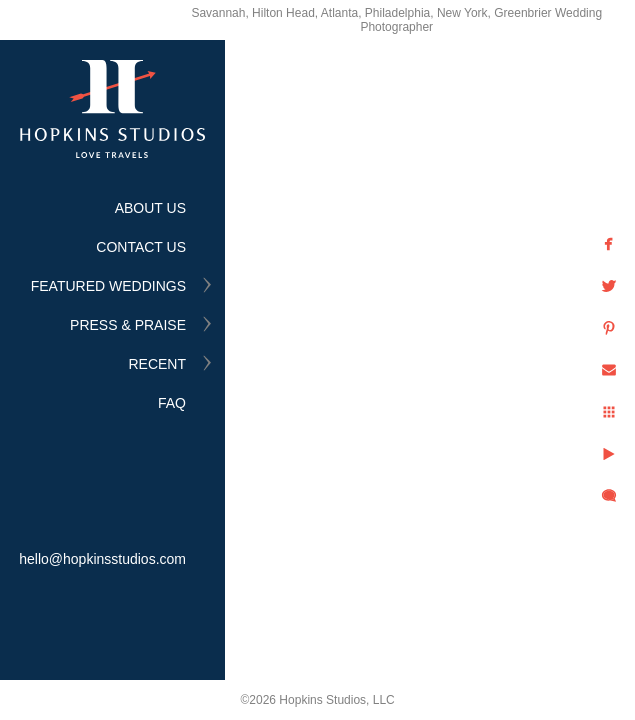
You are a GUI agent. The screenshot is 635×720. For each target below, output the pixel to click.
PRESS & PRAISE (128, 325)
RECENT (157, 364)
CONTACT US (141, 247)
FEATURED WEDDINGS (108, 286)
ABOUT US (150, 208)
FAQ (172, 403)
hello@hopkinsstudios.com (102, 559)
